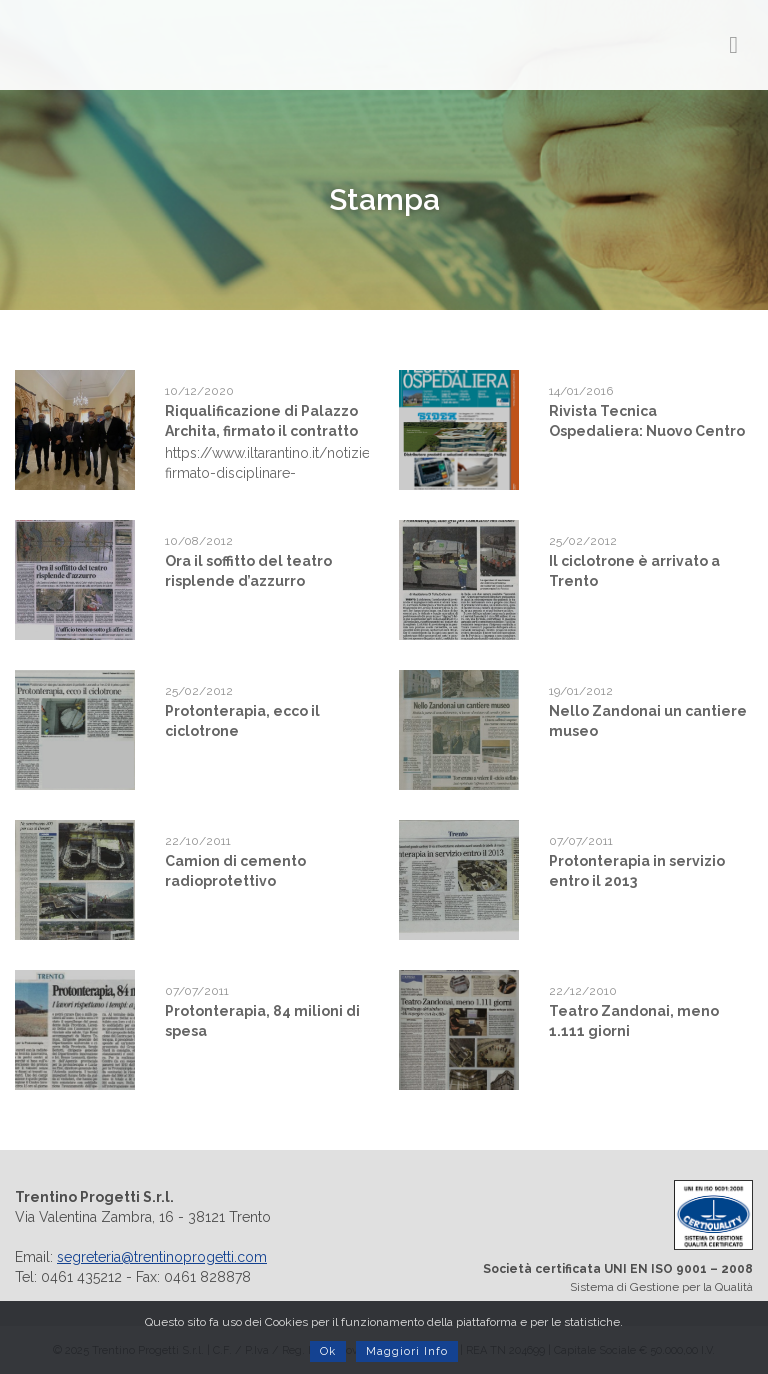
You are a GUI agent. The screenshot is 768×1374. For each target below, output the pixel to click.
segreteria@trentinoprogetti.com (162, 1257)
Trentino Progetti (126, 45)
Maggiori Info (407, 1351)
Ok (328, 1351)
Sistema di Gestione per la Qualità (576, 1237)
